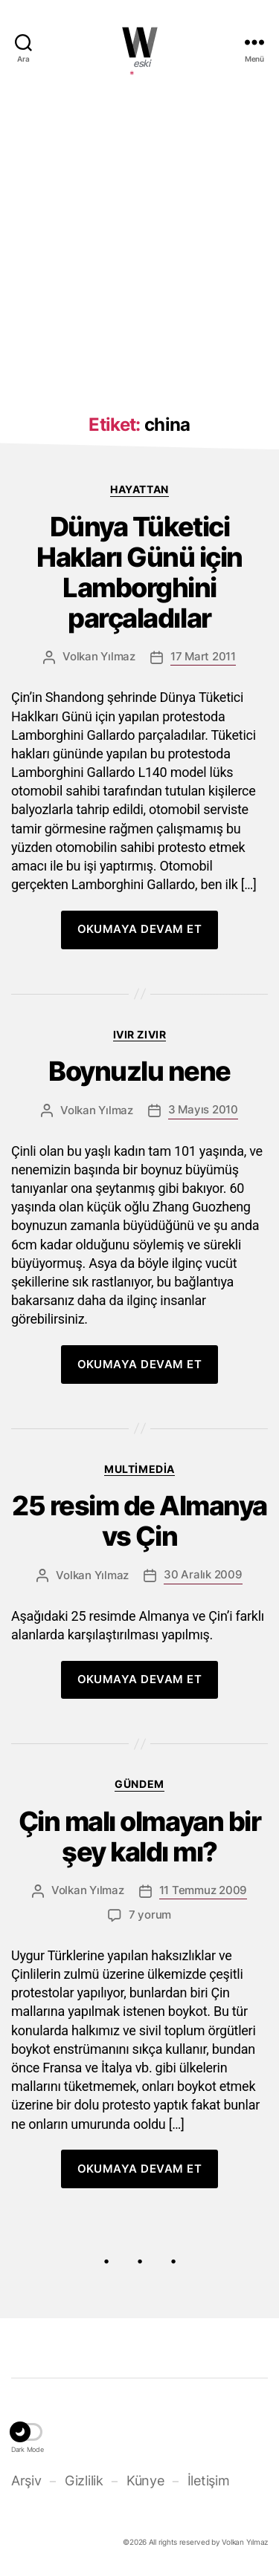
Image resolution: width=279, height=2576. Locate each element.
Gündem (139, 1783)
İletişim (208, 2480)
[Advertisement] (139, 238)
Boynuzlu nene (139, 1071)
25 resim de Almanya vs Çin (139, 1521)
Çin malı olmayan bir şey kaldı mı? (139, 1836)
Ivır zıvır (139, 1034)
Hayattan (139, 489)
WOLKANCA (139, 42)
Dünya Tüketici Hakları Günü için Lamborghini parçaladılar (139, 573)
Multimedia (139, 1469)
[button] (27, 2434)
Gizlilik (84, 2480)
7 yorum (150, 1914)
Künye (145, 2480)
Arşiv (26, 2480)
